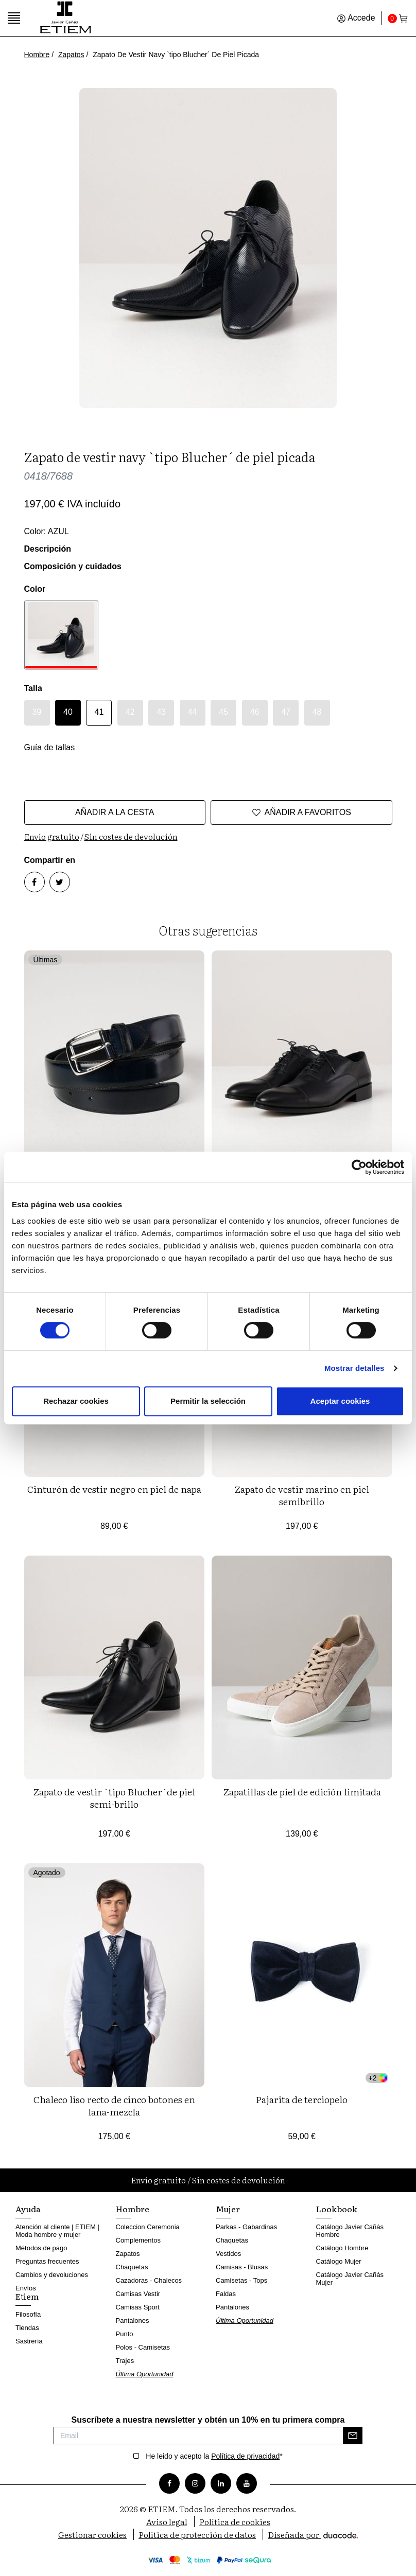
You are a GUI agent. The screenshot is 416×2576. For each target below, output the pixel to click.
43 (161, 712)
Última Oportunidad (145, 2374)
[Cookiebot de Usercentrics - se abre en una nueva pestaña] (359, 1167)
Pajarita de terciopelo (302, 2099)
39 (37, 712)
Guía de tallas (49, 747)
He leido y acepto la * (214, 2456)
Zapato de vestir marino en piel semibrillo (301, 1495)
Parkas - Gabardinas (246, 2227)
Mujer (228, 2208)
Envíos (25, 2288)
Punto (124, 2334)
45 (223, 712)
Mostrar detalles (354, 1368)
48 (317, 712)
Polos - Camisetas (143, 2347)
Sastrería (29, 2341)
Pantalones (132, 2320)
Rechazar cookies (76, 1401)
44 (192, 712)
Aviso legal (166, 2521)
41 (99, 712)
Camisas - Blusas (242, 2267)
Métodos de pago (41, 2248)
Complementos (138, 2240)
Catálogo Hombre (342, 2248)
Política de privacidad (245, 2456)
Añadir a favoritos (301, 812)
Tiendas (27, 2328)
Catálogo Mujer (338, 2261)
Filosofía (28, 2314)
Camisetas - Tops (241, 2280)
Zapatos (71, 54)
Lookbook (336, 2208)
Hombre (37, 54)
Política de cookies (234, 2521)
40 (68, 712)
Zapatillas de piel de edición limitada (302, 1791)
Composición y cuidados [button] (73, 566)
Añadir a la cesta (114, 812)
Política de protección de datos (197, 2534)
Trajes (125, 2361)
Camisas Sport (138, 2307)
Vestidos (228, 2253)
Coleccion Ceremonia (148, 2227)
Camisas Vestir (138, 2294)
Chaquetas (132, 2267)
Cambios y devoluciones (51, 2275)
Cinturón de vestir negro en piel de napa (114, 1489)
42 (130, 712)
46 (254, 712)
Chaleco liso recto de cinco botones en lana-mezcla (114, 2105)
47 (285, 712)
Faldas (226, 2294)
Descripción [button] (48, 548)
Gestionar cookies (92, 2534)
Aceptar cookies (340, 1401)
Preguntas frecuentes (47, 2261)
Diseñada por (313, 2534)
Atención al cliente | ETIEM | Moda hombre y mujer (57, 2230)
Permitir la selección (208, 1401)
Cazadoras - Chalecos (149, 2280)
